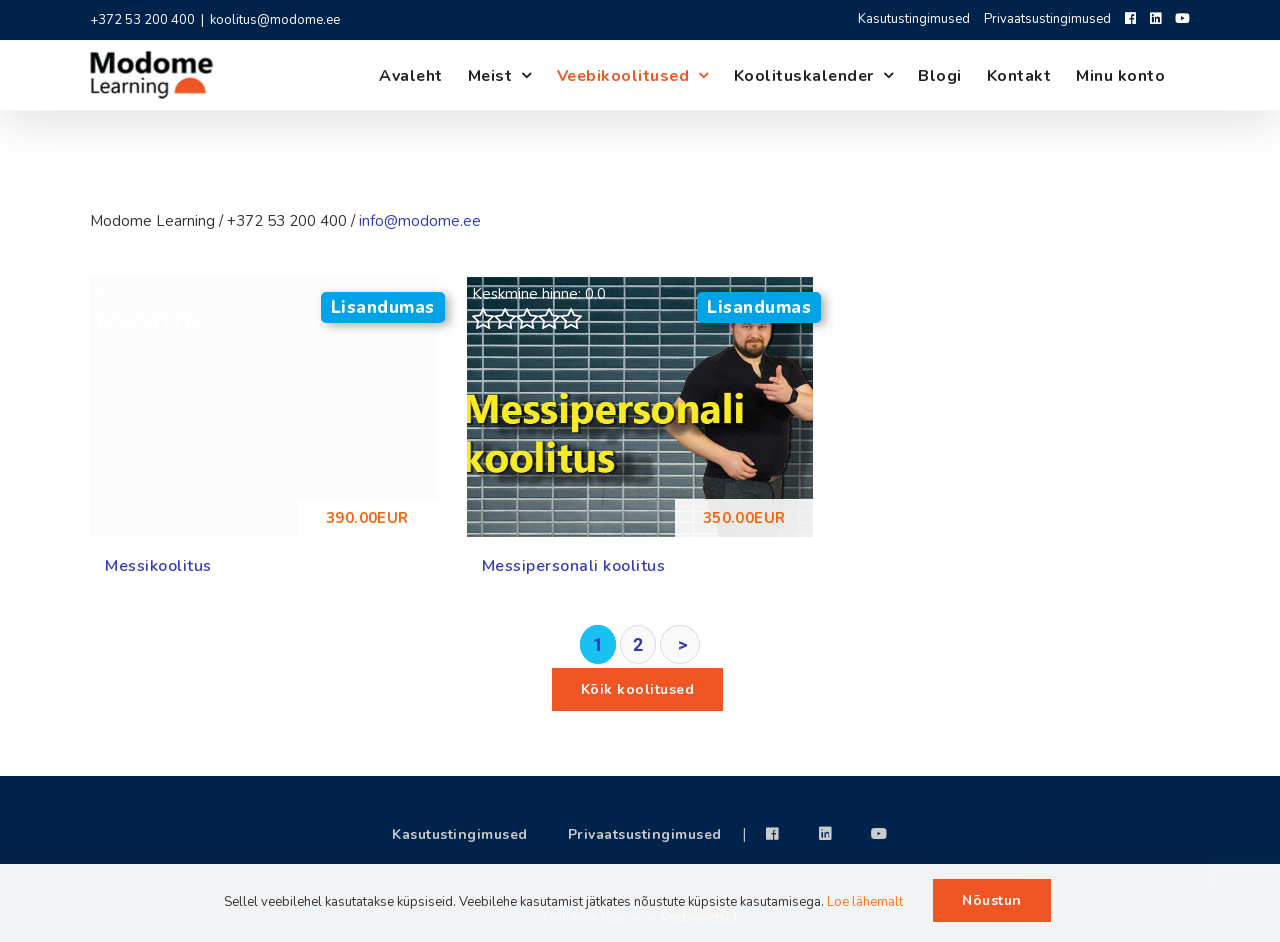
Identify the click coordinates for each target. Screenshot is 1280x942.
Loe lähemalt (865, 902)
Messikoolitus (158, 566)
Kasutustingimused (460, 834)
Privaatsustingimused (645, 834)
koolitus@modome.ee (275, 20)
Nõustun (992, 900)
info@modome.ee (420, 221)
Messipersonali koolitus (574, 566)
